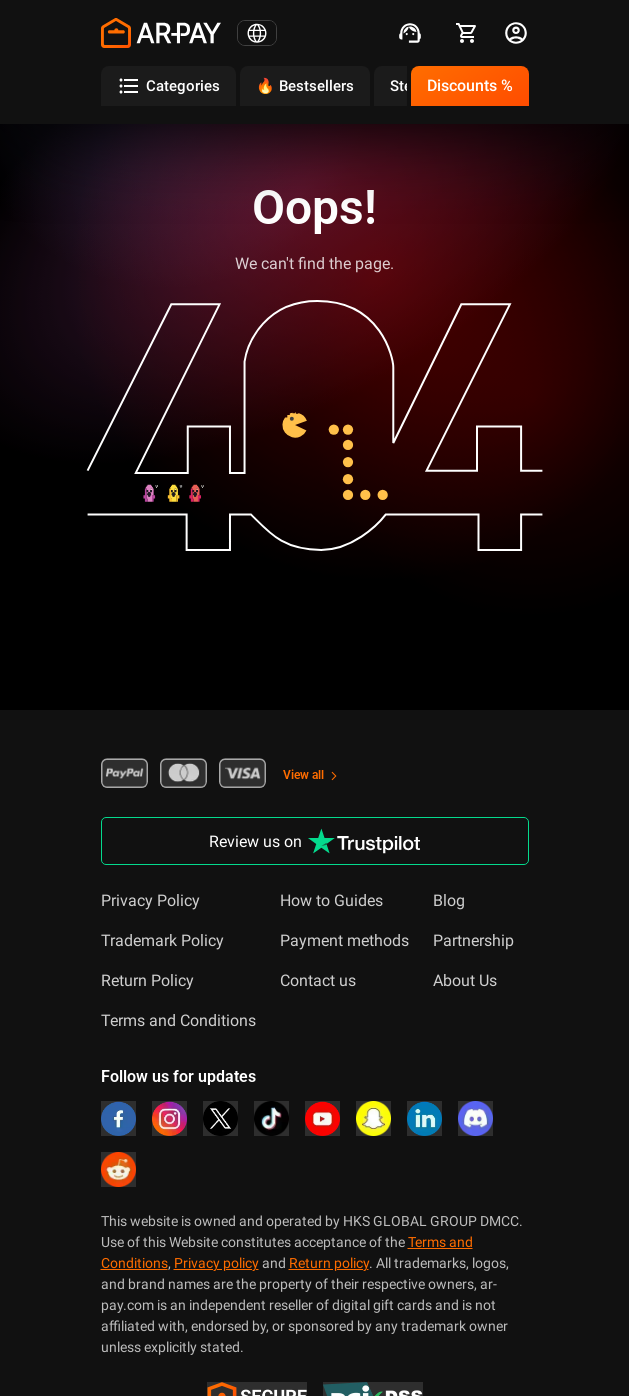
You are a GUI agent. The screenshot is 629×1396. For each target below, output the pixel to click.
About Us (465, 980)
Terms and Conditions (178, 1020)
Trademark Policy (162, 940)
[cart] (467, 33)
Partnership (473, 940)
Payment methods (344, 940)
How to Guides (331, 900)
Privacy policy (216, 1263)
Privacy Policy (150, 900)
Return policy (329, 1263)
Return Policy (147, 980)
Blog (449, 900)
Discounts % (470, 85)
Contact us (318, 980)
